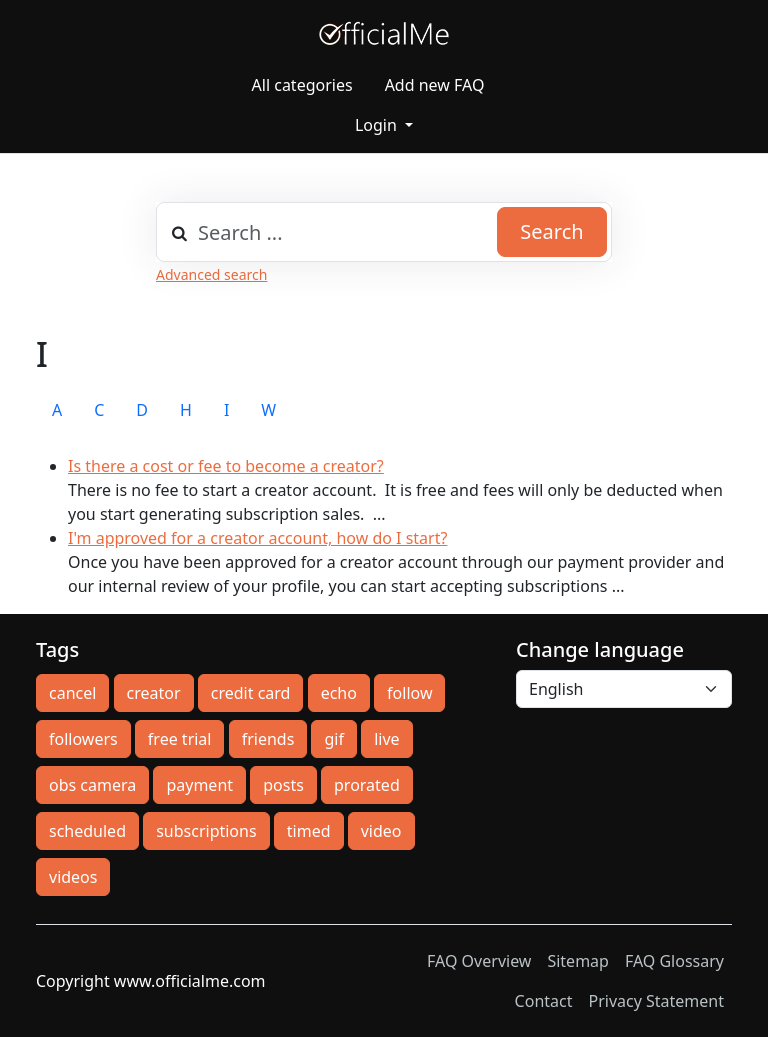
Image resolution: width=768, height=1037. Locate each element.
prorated (367, 785)
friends (268, 739)
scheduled (87, 831)
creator (154, 693)
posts (283, 785)
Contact (544, 1001)
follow (409, 693)
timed (309, 831)
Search (551, 231)
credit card (251, 693)
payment (199, 785)
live (386, 739)
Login (378, 125)
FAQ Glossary (674, 961)
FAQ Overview (479, 961)
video (381, 831)
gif (333, 739)
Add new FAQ (435, 85)
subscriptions (206, 831)
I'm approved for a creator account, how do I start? (257, 538)
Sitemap (578, 961)
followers (83, 739)
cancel (72, 693)
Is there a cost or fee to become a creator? (226, 466)
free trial (180, 739)
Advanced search (211, 274)
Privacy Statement (656, 1001)
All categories (302, 85)
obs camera (92, 785)
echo (339, 693)
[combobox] (384, 232)
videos (73, 877)
